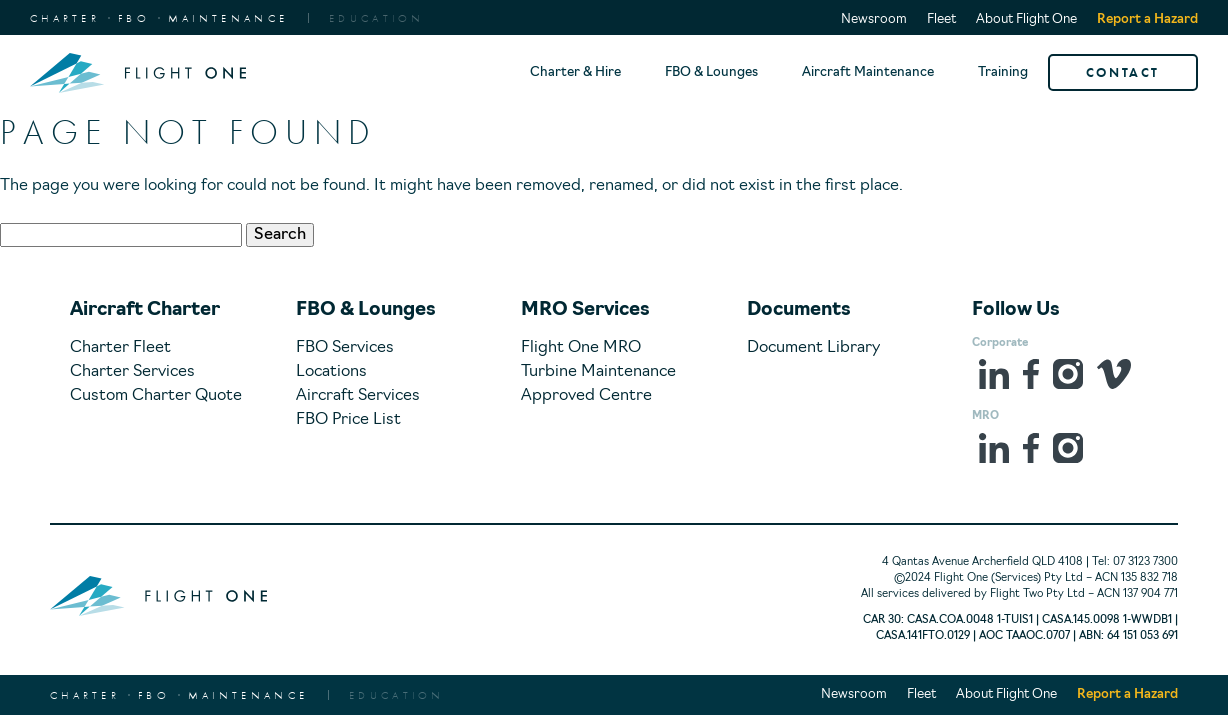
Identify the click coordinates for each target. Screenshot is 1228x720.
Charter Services (132, 372)
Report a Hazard (1147, 19)
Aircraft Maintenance (868, 72)
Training (1003, 72)
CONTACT (1123, 72)
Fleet (941, 19)
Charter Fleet (120, 348)
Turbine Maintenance (598, 372)
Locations (331, 372)
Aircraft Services (358, 396)
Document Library (813, 348)
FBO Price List (348, 420)
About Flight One (1026, 19)
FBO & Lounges (711, 72)
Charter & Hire (575, 72)
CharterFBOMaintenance (159, 18)
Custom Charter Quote (156, 396)
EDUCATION (377, 18)
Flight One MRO (581, 348)
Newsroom (874, 19)
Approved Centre (586, 396)
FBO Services (345, 348)
